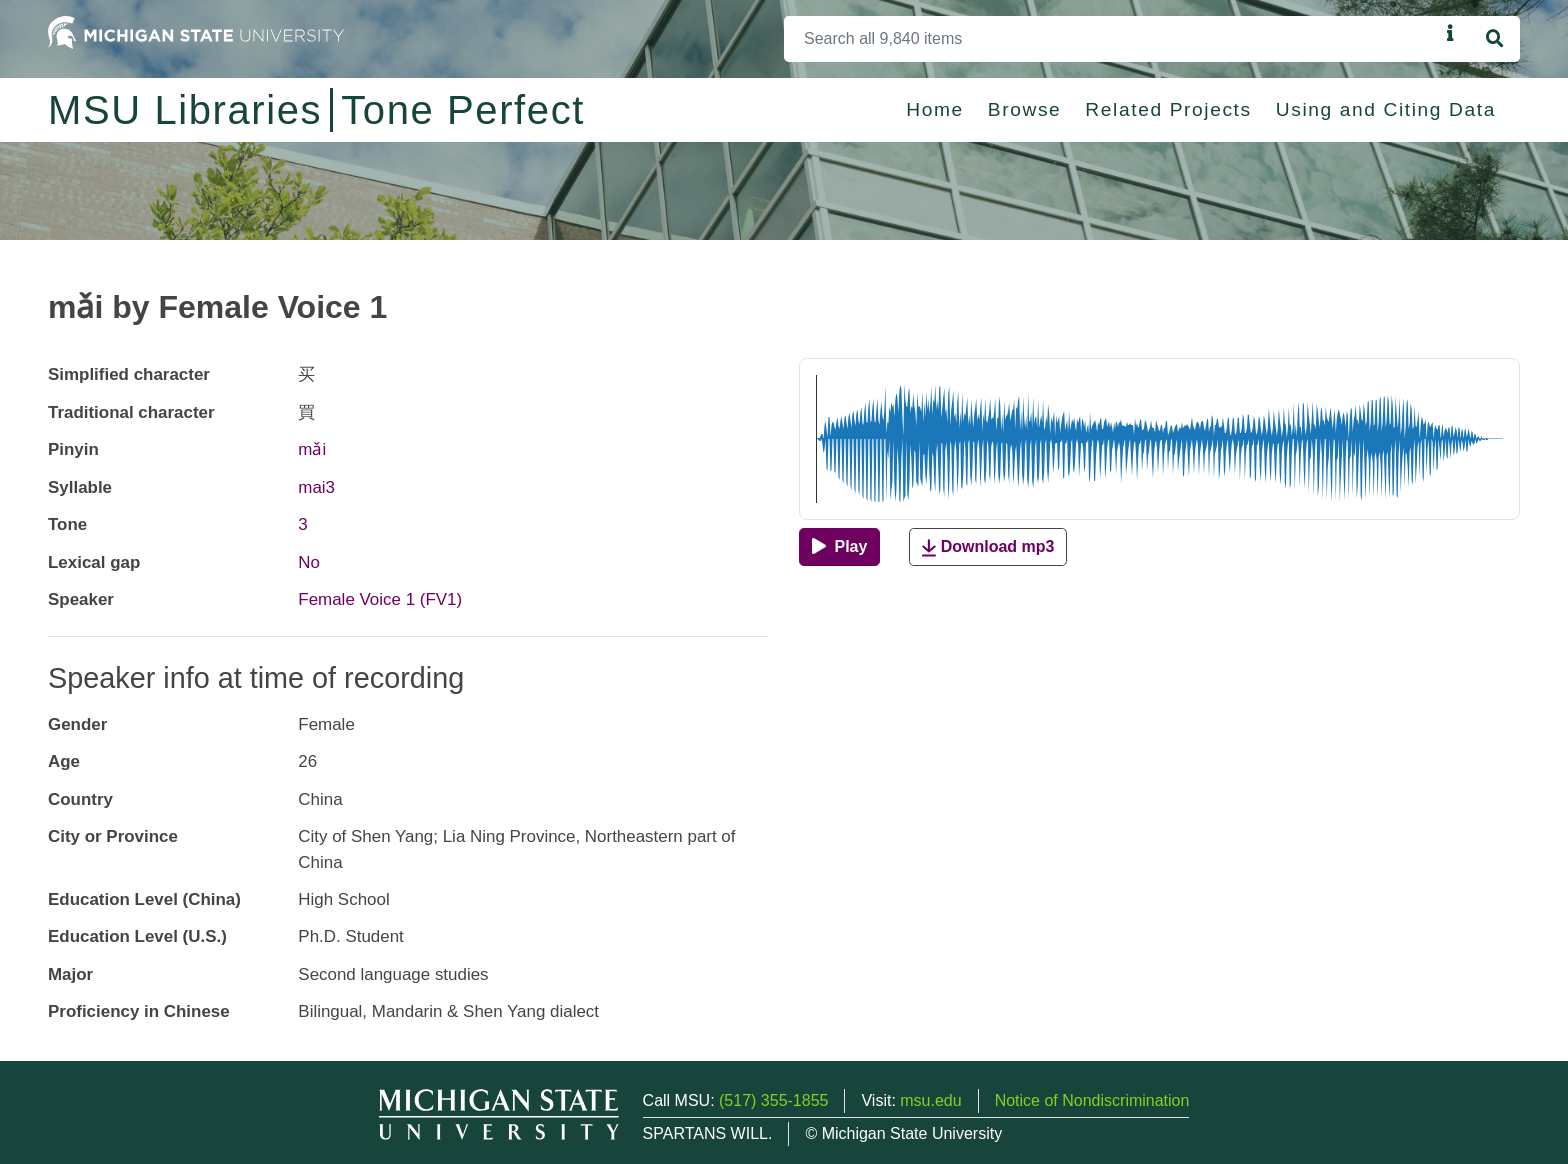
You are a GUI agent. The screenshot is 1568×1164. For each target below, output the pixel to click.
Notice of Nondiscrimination (1092, 1100)
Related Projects (1168, 109)
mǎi (312, 449)
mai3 (316, 487)
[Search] (1111, 39)
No (309, 562)
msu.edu (930, 1100)
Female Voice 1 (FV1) (380, 599)
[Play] (839, 547)
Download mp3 (988, 547)
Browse (1025, 109)
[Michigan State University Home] (196, 31)
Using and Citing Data (1386, 109)
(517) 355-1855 (773, 1100)
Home (935, 109)
